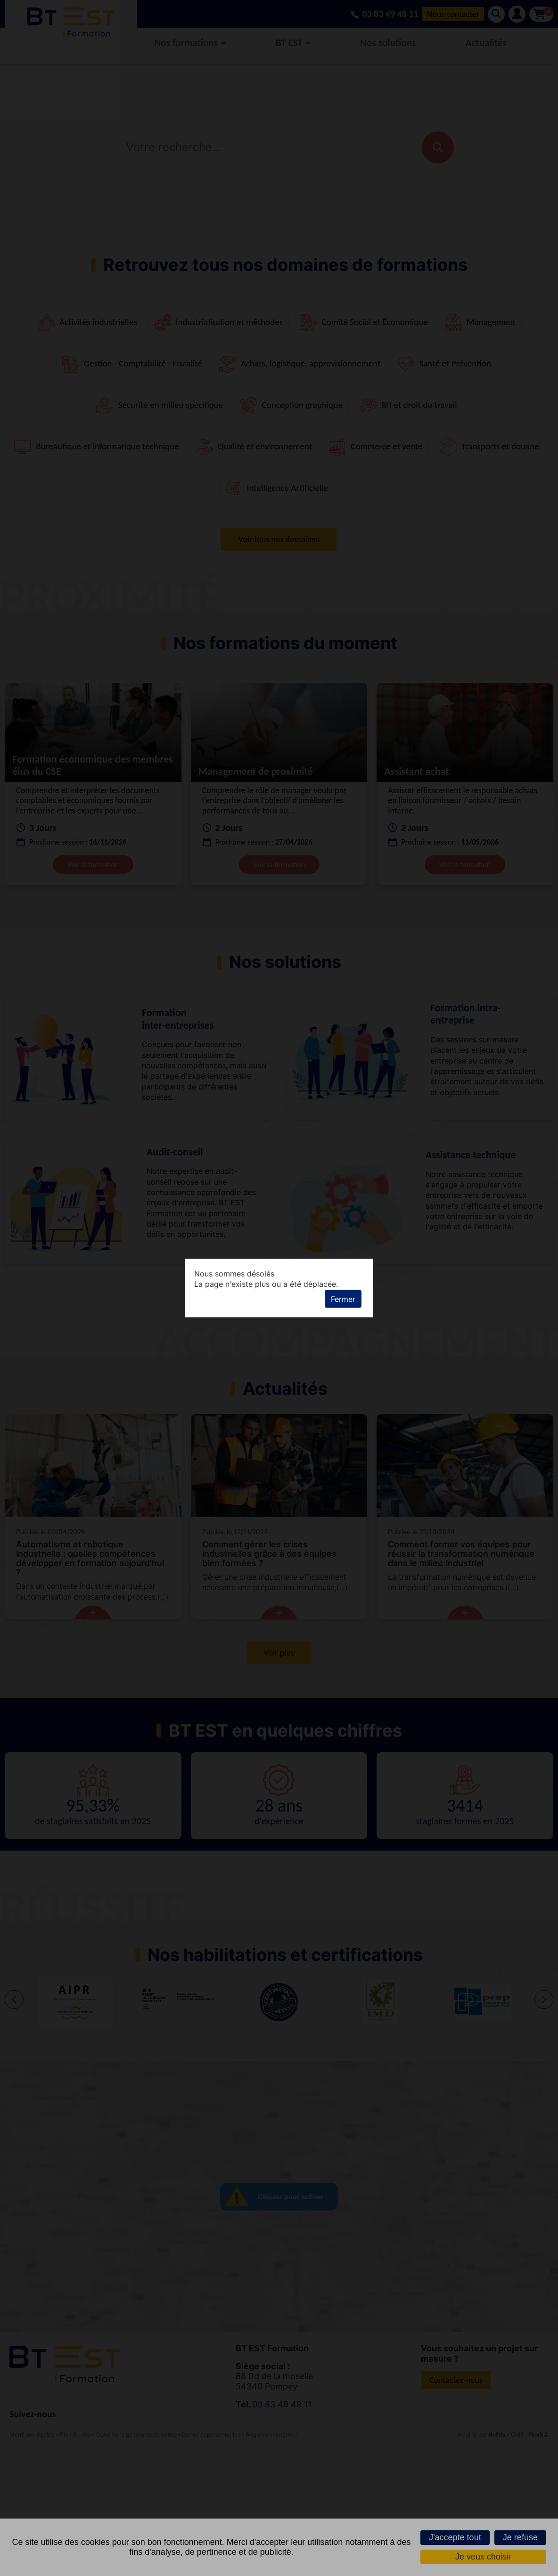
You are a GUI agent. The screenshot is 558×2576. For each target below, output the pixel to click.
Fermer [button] (343, 1299)
